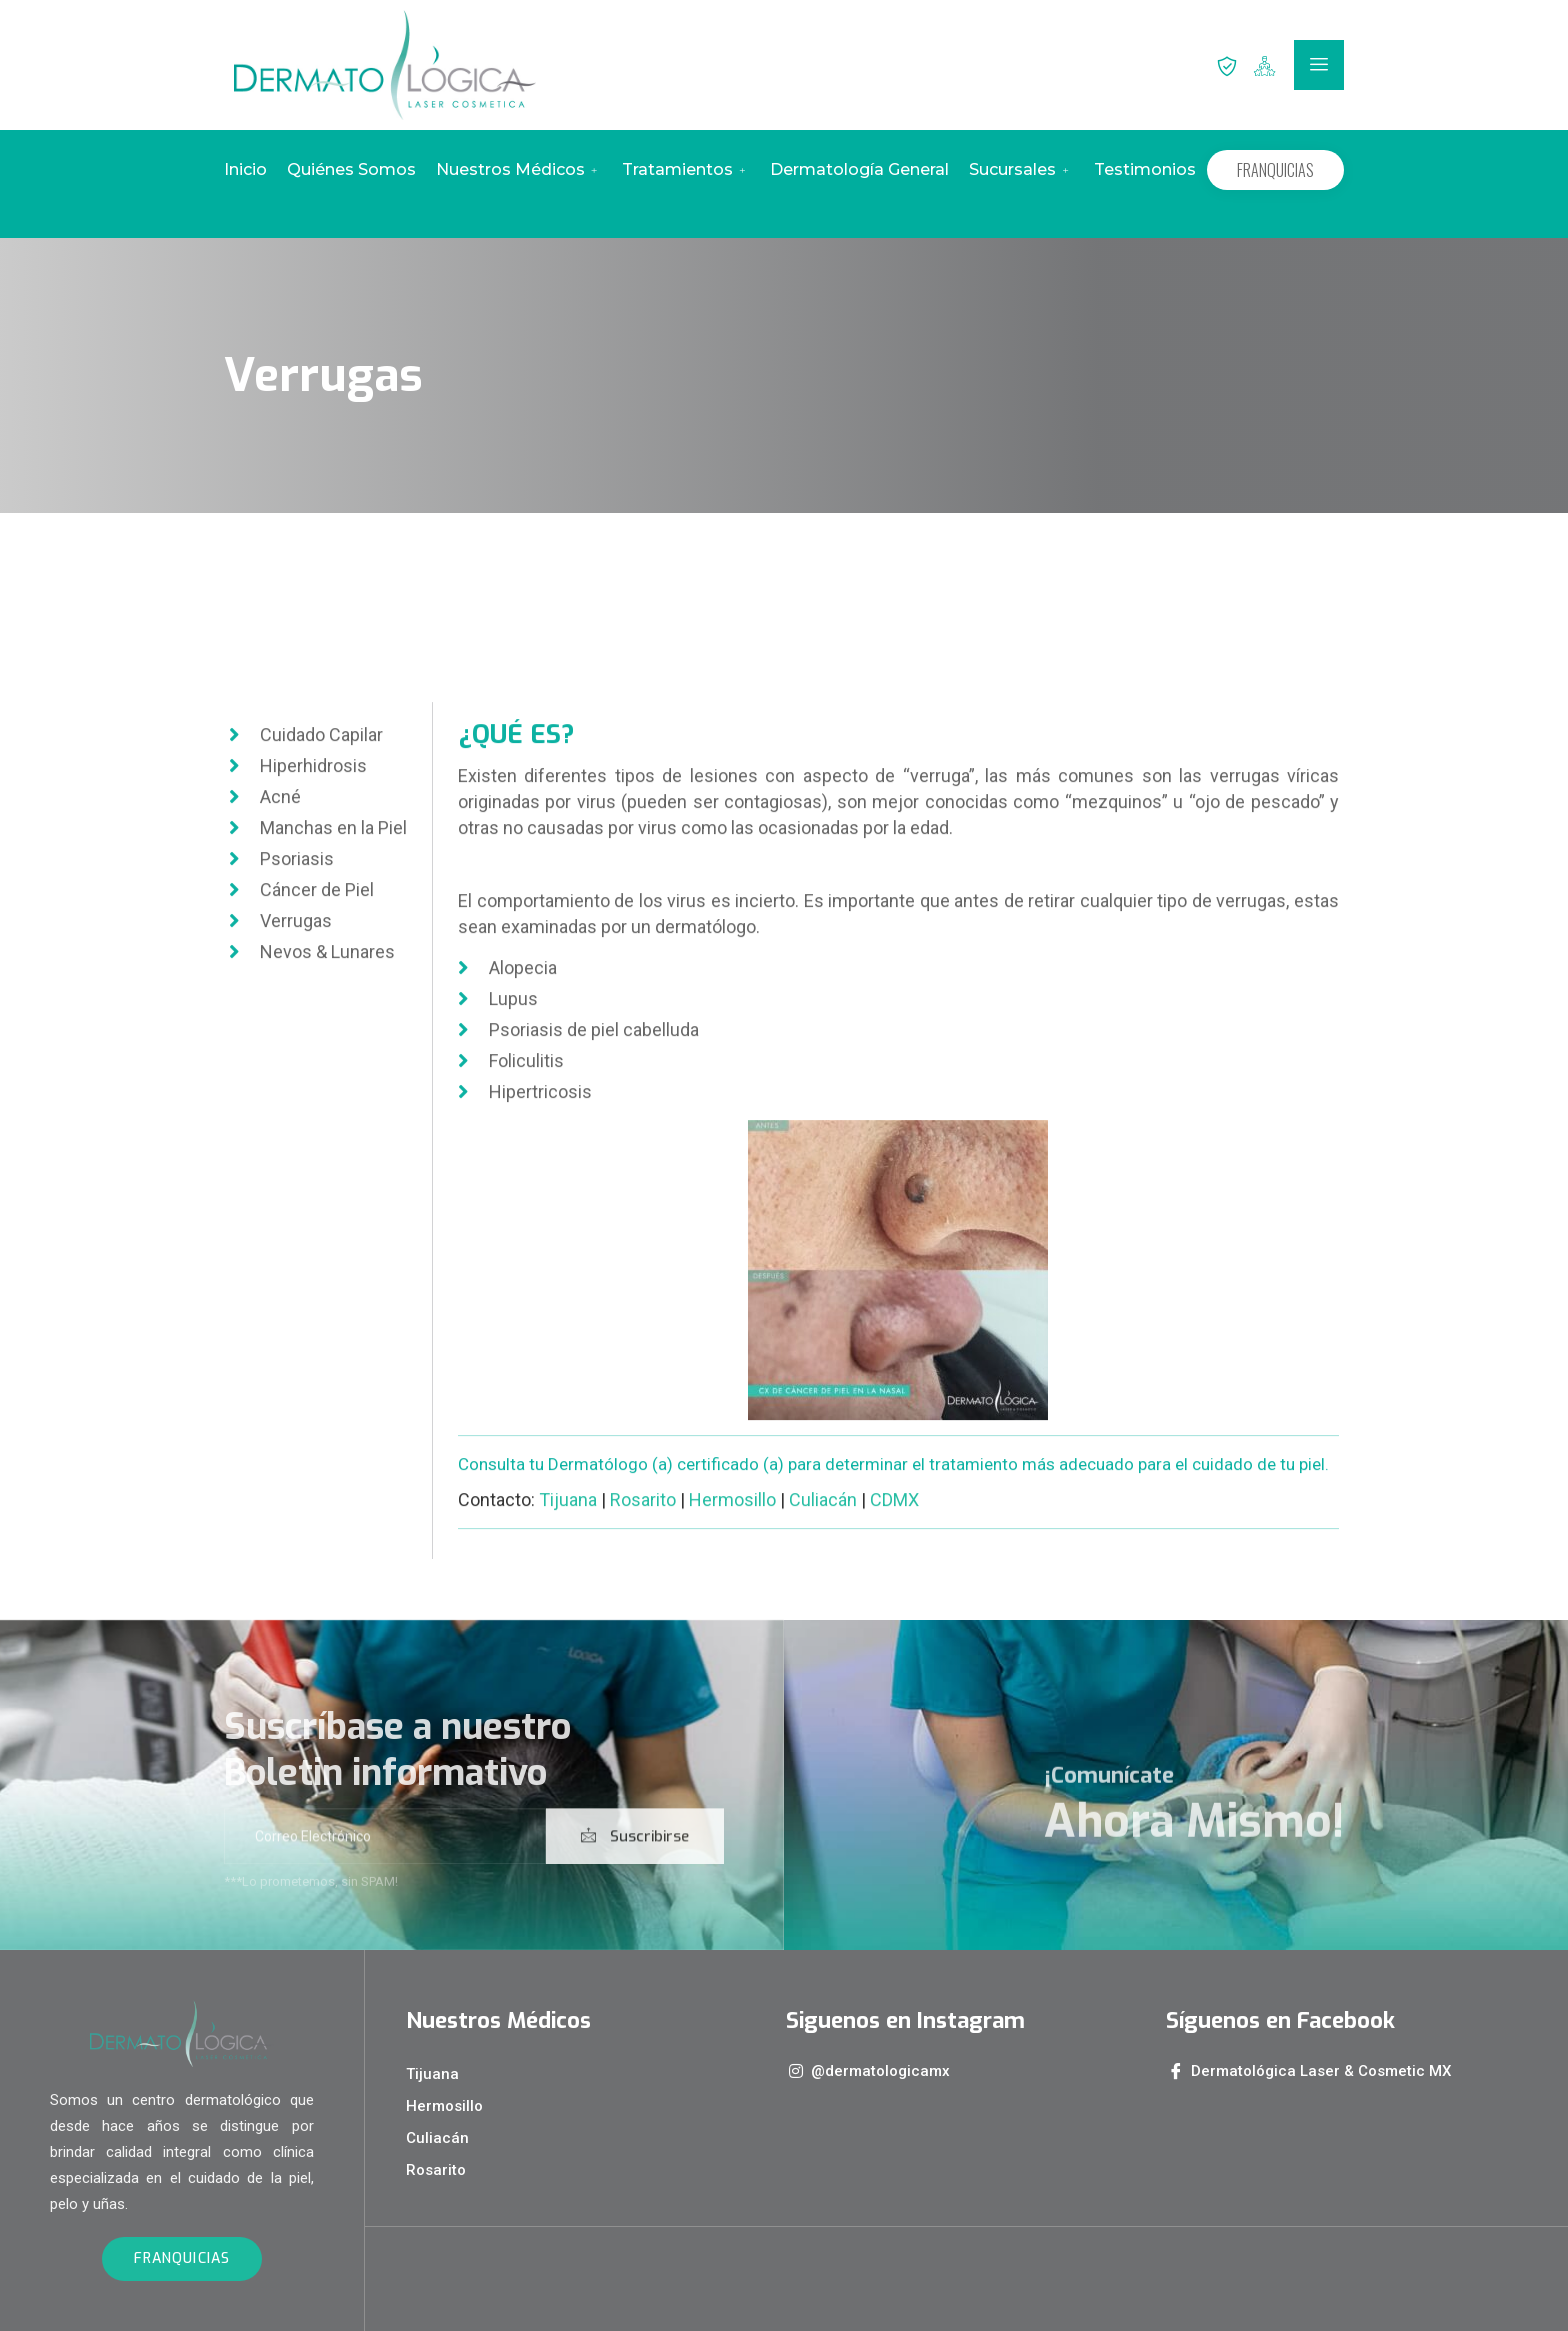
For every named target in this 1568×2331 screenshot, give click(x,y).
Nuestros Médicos (519, 169)
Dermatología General (859, 169)
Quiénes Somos (351, 169)
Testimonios (1145, 169)
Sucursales (1021, 169)
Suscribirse (635, 1874)
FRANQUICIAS (1275, 170)
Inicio (245, 169)
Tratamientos (686, 169)
